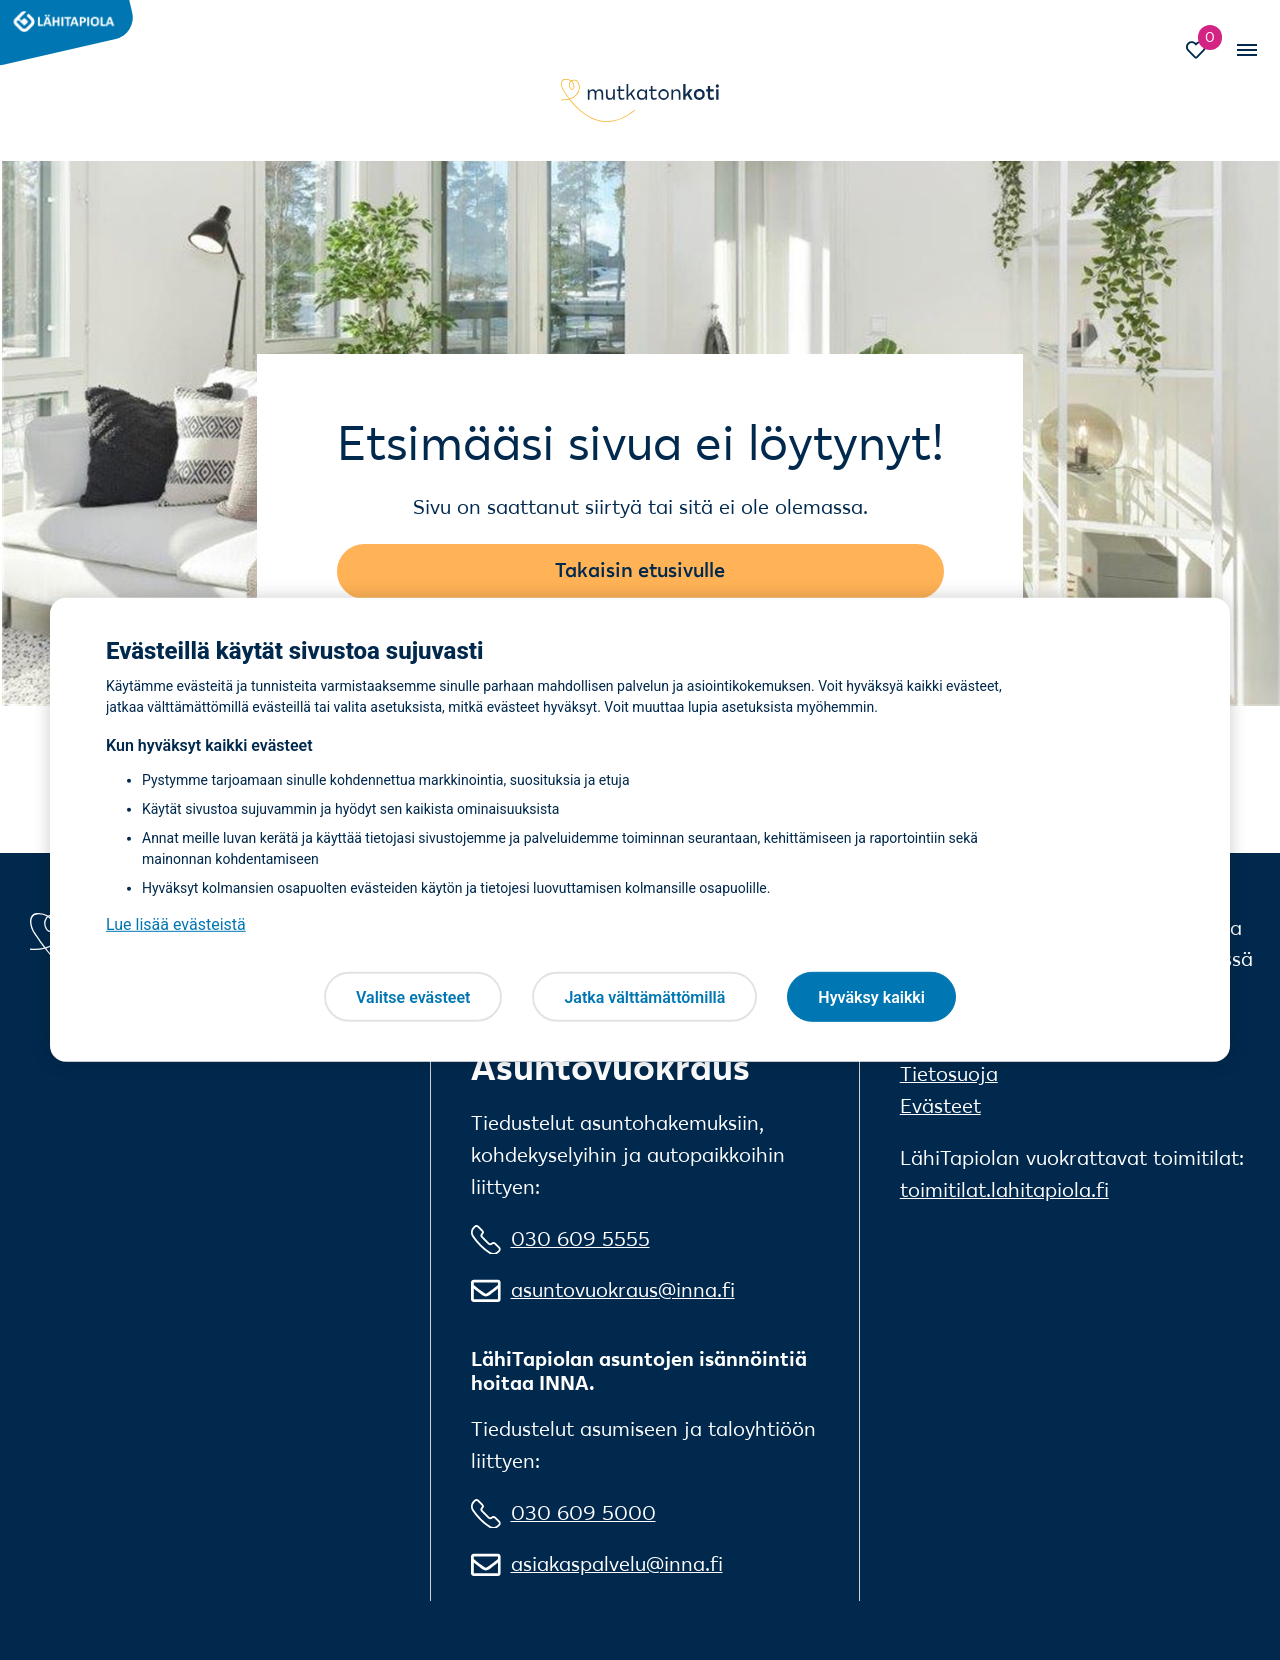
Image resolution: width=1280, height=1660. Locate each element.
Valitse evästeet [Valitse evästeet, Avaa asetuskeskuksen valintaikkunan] (413, 996)
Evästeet (940, 1106)
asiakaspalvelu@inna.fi (617, 1564)
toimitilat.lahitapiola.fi (1004, 1190)
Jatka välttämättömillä (644, 996)
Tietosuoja (949, 1074)
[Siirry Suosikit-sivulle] (1205, 52)
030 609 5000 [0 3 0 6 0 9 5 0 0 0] (583, 1513)
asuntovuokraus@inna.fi (623, 1290)
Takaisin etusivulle (640, 570)
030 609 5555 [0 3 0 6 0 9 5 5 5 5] (580, 1239)
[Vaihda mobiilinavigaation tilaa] (1245, 50)
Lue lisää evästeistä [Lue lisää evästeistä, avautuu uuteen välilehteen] (176, 924)
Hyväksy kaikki (871, 996)
